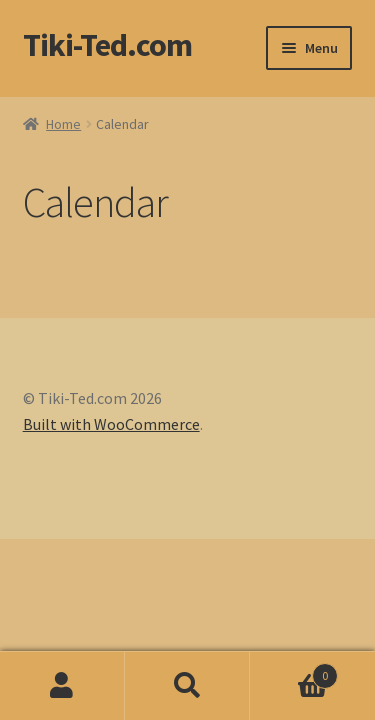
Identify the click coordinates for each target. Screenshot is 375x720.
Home (63, 124)
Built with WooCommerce (111, 424)
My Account (62, 686)
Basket (294, 671)
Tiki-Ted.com (107, 45)
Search (187, 686)
